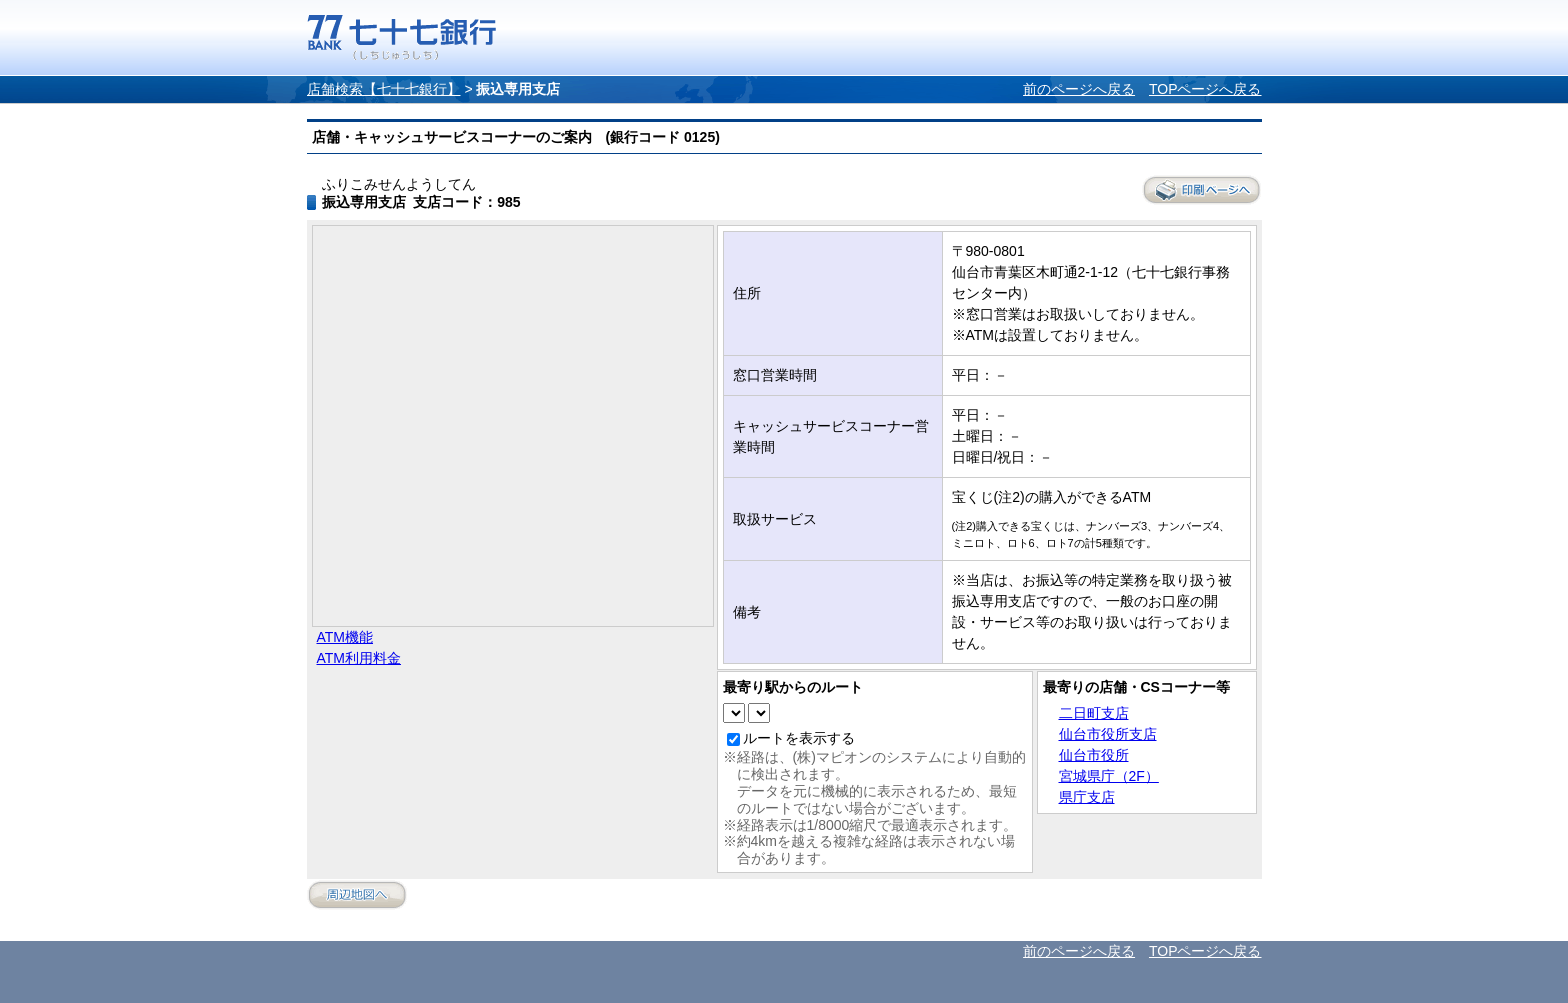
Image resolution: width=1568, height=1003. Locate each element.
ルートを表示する (799, 738)
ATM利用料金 (359, 658)
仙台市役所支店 (1108, 734)
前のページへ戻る (1079, 89)
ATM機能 (345, 637)
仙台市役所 (1094, 755)
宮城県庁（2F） (1109, 776)
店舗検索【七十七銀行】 (384, 89)
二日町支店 (1094, 713)
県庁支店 (1087, 797)
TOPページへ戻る (1205, 89)
